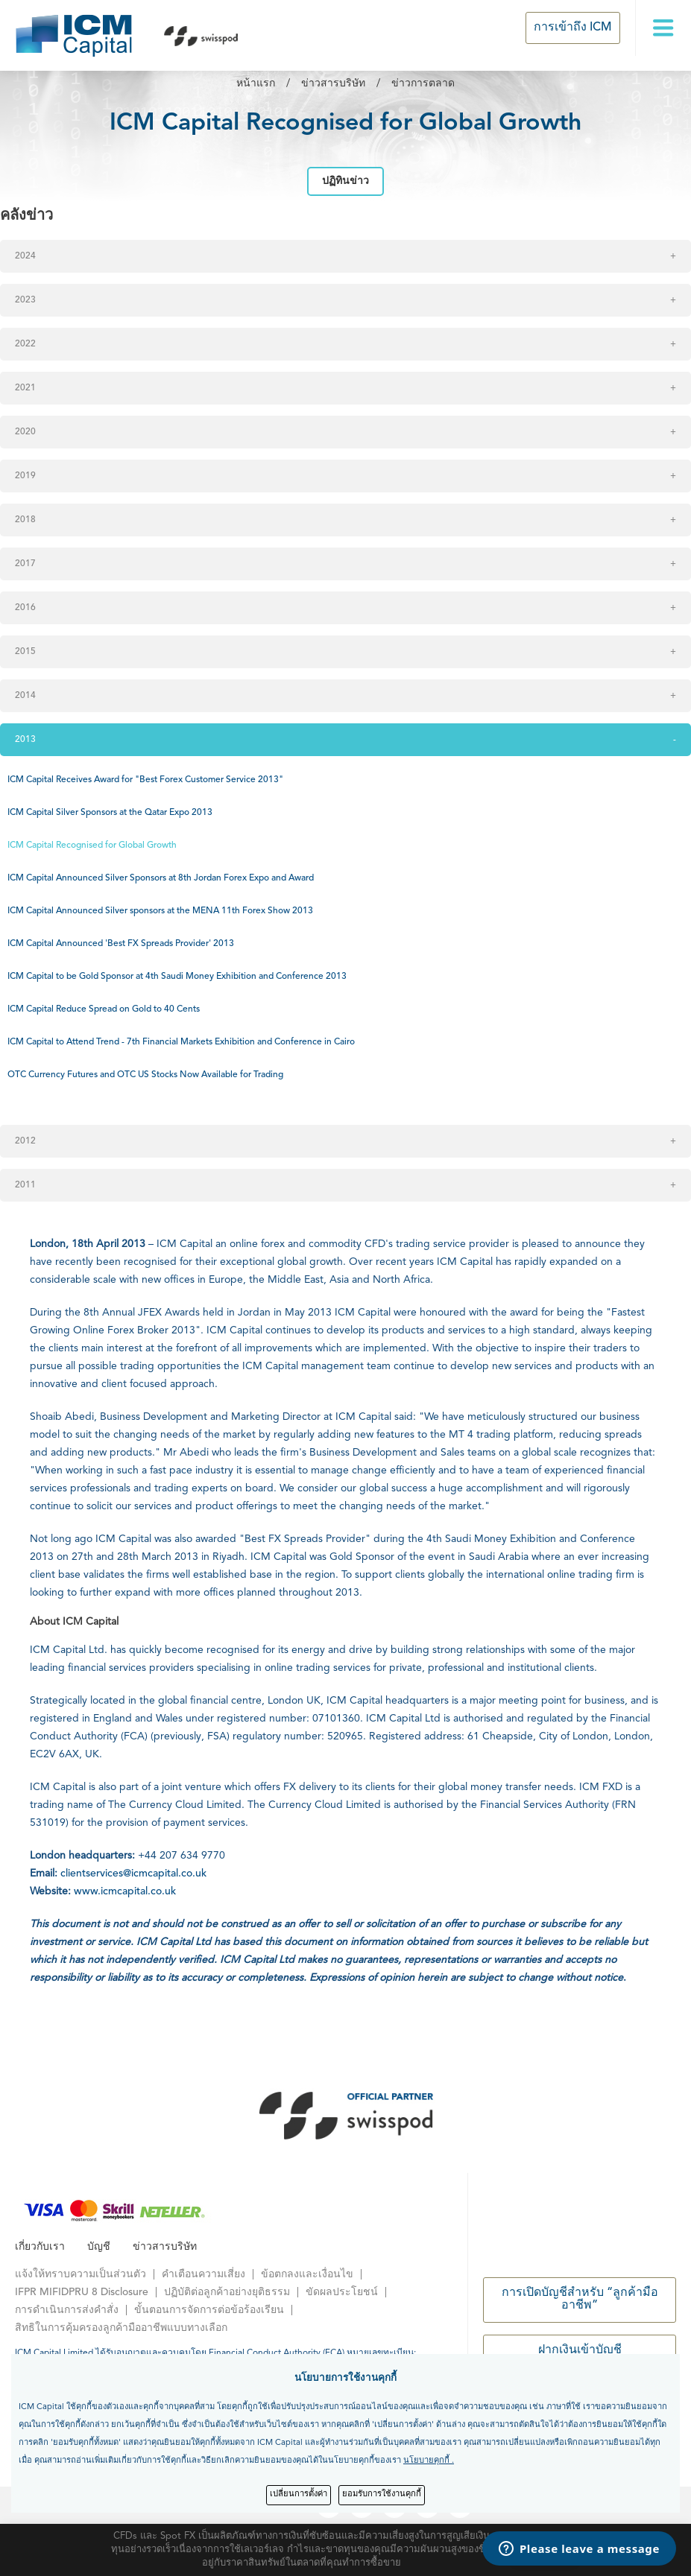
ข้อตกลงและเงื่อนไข (307, 2274)
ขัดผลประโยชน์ (342, 2292)
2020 (25, 432)
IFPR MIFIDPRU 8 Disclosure (81, 2292)
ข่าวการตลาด (423, 83)
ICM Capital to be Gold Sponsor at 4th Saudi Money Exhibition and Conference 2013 (177, 976)
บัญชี (98, 2247)
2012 (25, 1141)
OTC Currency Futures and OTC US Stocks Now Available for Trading (145, 1074)
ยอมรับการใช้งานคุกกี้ (381, 2494)
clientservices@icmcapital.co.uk (133, 1873)
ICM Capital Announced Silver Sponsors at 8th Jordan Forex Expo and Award (160, 878)
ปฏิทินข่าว (345, 181)
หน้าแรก (255, 83)
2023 (25, 300)
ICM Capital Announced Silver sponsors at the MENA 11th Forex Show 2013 (160, 911)
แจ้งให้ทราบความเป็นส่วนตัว (80, 2274)
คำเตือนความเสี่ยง (203, 2274)
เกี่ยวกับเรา (40, 2247)
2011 (25, 1185)
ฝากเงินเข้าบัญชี (580, 2350)
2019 (25, 476)
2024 (25, 256)
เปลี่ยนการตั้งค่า (298, 2494)
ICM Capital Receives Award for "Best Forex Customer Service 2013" (145, 779)
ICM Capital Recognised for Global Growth (92, 845)
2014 (25, 695)
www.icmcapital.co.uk (123, 1891)
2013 (25, 739)
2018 (25, 519)
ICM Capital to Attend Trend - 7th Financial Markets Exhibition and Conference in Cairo (181, 1042)
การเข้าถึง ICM (573, 28)
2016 (25, 607)
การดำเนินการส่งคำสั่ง (67, 2310)
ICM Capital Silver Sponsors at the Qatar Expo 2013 (109, 812)
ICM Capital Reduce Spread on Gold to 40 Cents (103, 1009)
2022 (25, 344)
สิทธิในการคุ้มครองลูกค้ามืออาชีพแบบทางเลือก (121, 2328)
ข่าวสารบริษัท (333, 83)
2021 (25, 388)
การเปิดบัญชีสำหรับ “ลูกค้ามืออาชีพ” (580, 2299)
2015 (25, 651)
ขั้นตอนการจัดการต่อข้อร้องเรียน (209, 2310)
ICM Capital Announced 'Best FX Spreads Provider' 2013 (120, 943)
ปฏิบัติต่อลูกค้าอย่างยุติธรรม (227, 2292)
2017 (25, 563)
